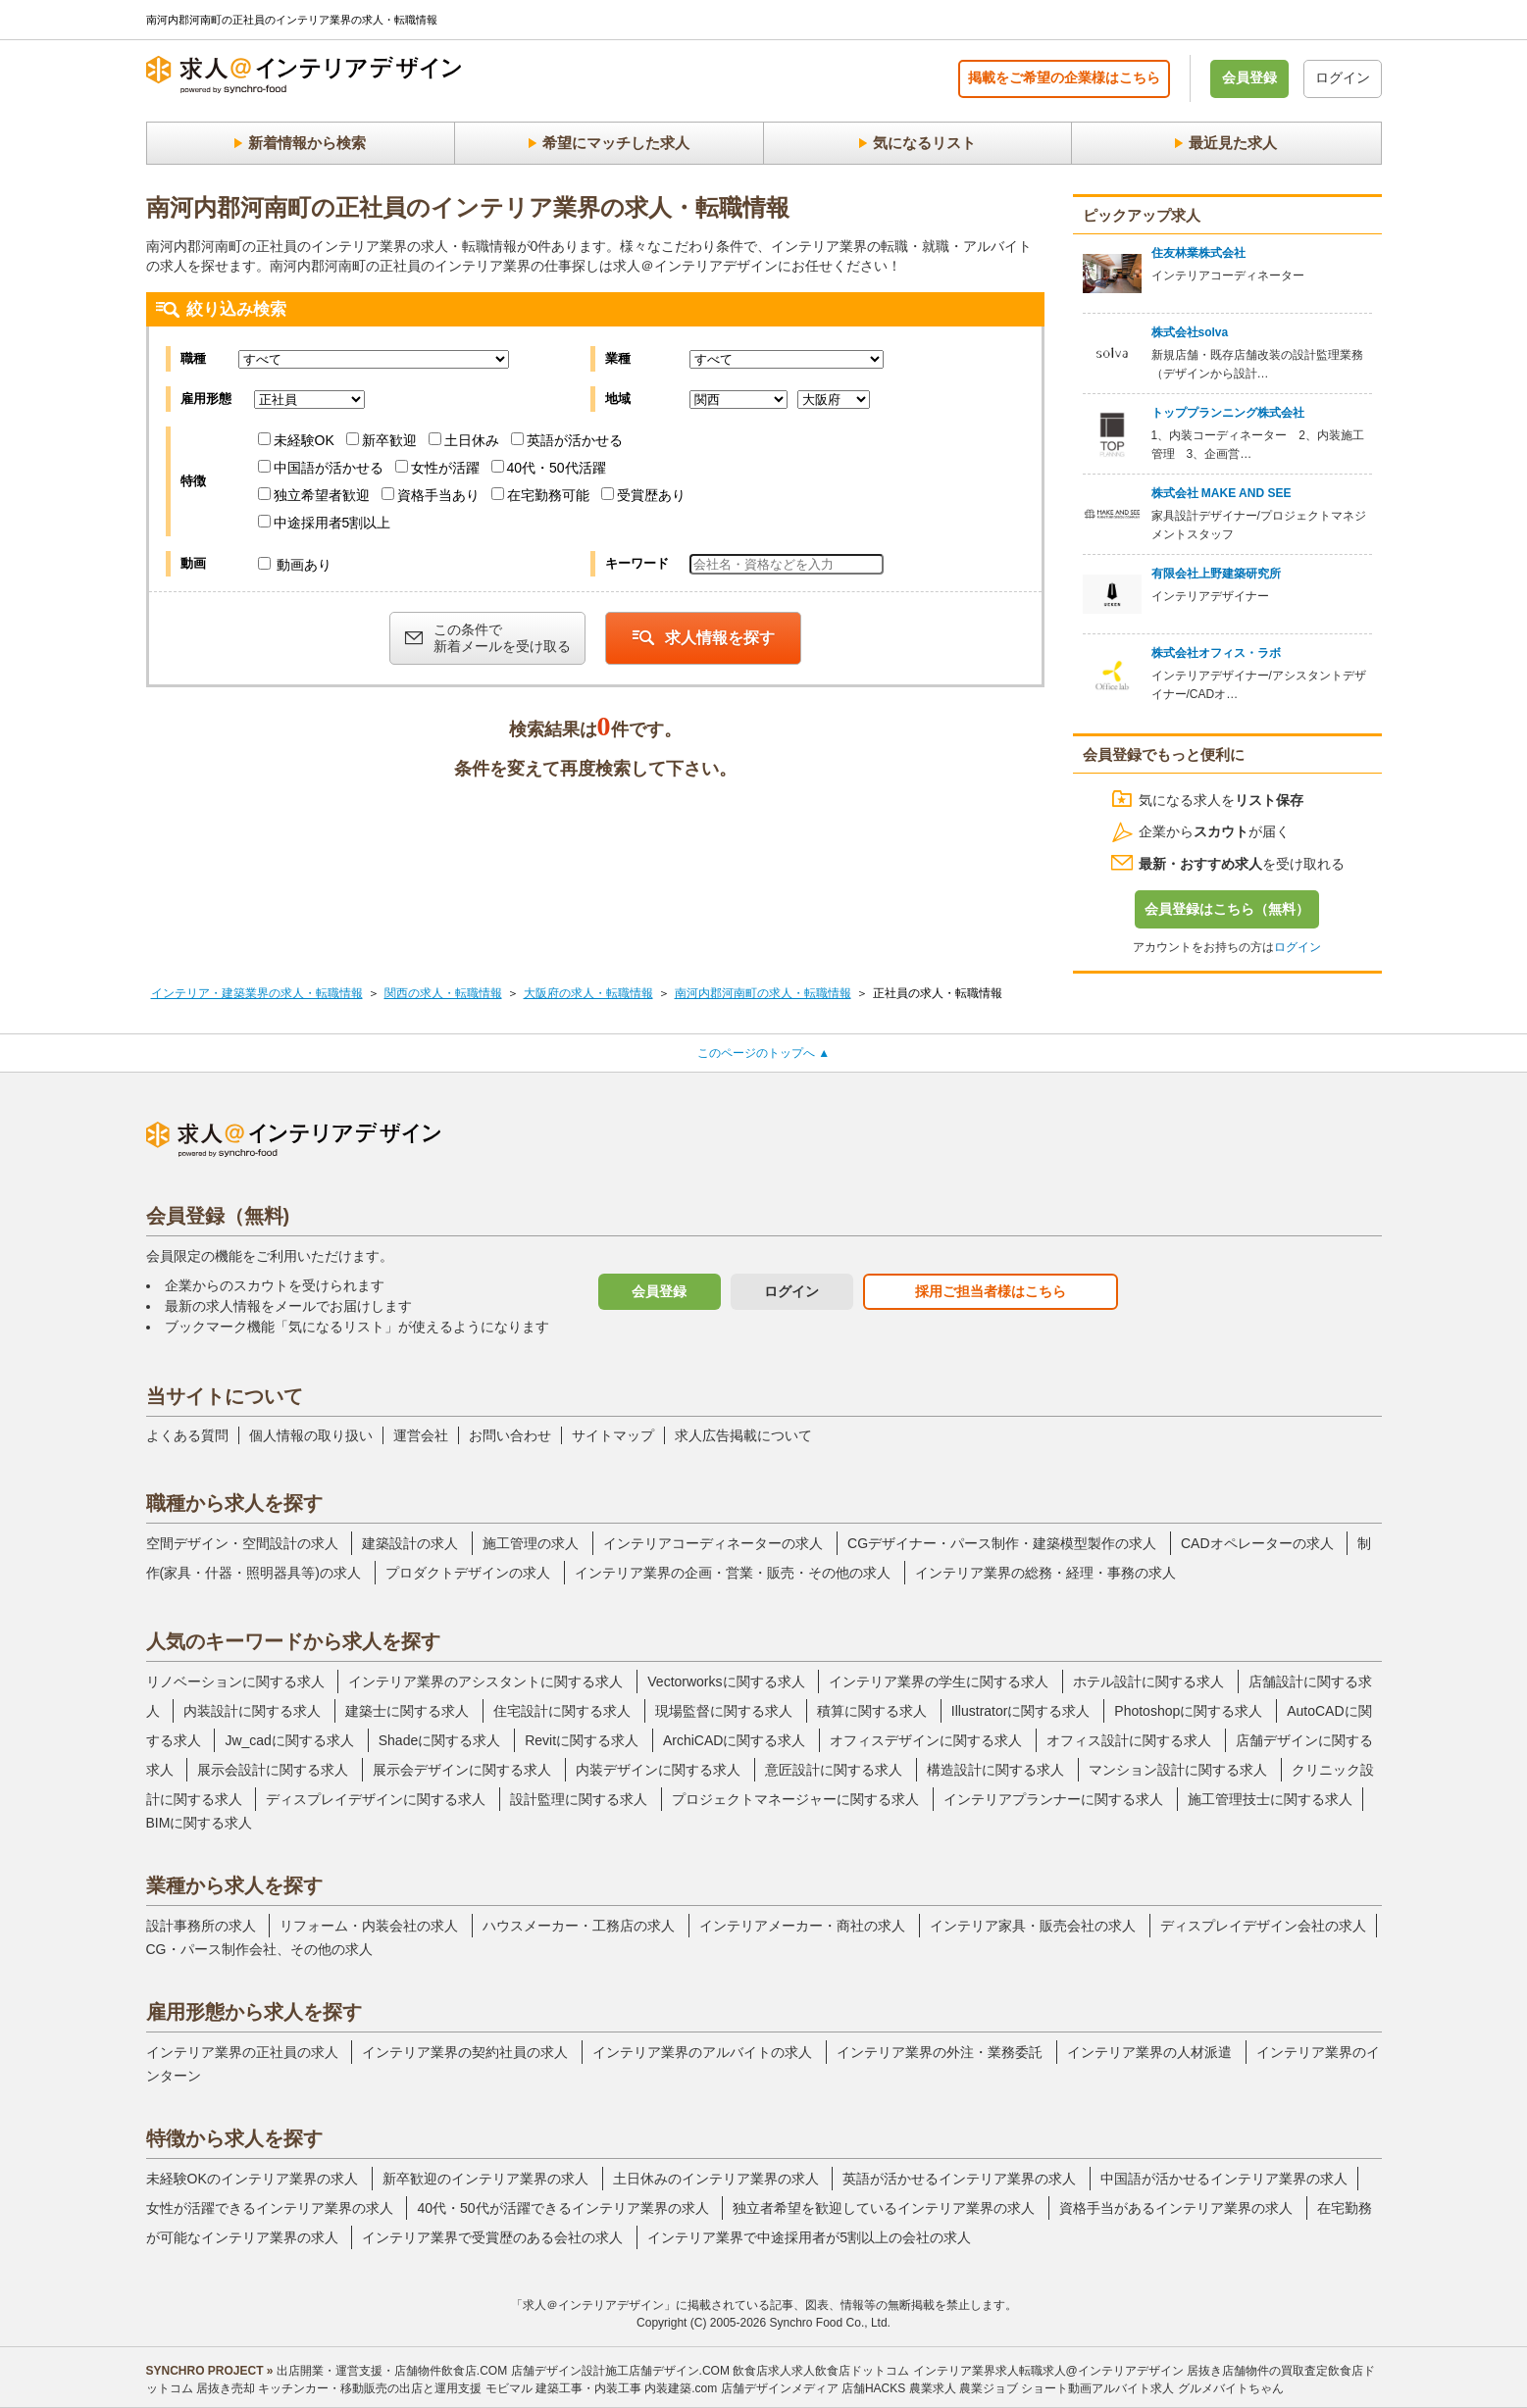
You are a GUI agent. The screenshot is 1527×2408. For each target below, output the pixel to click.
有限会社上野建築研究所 (1216, 573)
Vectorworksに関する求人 (725, 1681)
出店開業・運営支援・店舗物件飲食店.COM (392, 2371)
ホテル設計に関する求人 (1148, 1681)
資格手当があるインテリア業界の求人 (1176, 2208)
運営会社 (420, 1435)
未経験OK (296, 440)
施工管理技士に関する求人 (1270, 1799)
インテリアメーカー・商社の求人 (802, 1925)
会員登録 (1249, 77)
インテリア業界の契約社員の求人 (465, 2052)
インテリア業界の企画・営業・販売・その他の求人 (733, 1572)
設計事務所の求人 (201, 1925)
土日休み (464, 440)
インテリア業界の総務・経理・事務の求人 (1045, 1572)
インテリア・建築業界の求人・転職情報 (257, 993)
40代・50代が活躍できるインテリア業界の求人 (562, 2208)
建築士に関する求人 (407, 1711)
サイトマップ (613, 1435)
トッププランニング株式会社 (1227, 413)
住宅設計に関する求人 (562, 1711)
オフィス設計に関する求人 (1128, 1740)
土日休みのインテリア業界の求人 (716, 2178)
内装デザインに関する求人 (658, 1770)
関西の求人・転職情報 (443, 993)
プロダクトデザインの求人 (467, 1572)
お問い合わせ (510, 1435)
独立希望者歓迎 (314, 495)
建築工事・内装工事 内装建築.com (626, 2388)
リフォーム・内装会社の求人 (369, 1925)
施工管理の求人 (531, 1543)
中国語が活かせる (320, 468)
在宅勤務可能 (540, 495)
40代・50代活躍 (548, 468)
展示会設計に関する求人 (272, 1770)
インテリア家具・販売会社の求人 (1033, 1925)
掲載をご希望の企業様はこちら (1064, 77)
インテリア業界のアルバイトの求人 (702, 2052)
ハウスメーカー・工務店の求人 (579, 1925)
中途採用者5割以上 (324, 522)
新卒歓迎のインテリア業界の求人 (485, 2178)
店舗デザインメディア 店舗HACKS (813, 2388)
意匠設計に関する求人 (833, 1770)
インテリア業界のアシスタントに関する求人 (485, 1681)
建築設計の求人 (410, 1543)
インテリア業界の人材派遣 (1149, 2052)
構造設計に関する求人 (995, 1770)
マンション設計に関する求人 (1178, 1770)
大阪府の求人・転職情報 (588, 993)
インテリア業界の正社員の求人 (242, 2052)
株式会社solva (1190, 332)
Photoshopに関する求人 (1188, 1711)
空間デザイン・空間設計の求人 (242, 1543)
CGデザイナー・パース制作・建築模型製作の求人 (1001, 1543)
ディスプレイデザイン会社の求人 (1263, 1925)
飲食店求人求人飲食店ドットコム (821, 2371)
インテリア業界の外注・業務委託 (940, 2052)
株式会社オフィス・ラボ (1216, 653)
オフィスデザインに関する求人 (926, 1740)
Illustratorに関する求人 (1021, 1711)
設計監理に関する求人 (578, 1799)
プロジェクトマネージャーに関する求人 (795, 1799)
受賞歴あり (643, 495)
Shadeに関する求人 (439, 1740)
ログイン (1342, 77)
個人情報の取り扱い (311, 1435)
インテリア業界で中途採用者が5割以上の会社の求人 (809, 2237)
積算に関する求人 (872, 1711)
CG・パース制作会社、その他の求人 (259, 1949)
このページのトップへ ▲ (763, 1053)
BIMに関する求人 (199, 1823)
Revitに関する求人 (581, 1740)
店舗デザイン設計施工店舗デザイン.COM (620, 2371)
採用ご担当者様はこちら (990, 1291)
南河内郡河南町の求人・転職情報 (763, 993)
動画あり (295, 565)
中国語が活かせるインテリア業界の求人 (1224, 2178)
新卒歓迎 (381, 440)
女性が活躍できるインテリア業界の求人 (269, 2208)
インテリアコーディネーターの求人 (713, 1543)
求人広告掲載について (743, 1435)
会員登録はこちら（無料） (1227, 909)
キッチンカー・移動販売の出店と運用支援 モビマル (395, 2388)
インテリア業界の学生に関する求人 (938, 1681)
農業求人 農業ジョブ (963, 2388)
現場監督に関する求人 (723, 1711)
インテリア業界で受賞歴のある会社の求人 (492, 2237)
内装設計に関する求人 (252, 1711)
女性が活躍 (437, 468)
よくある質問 (187, 1435)
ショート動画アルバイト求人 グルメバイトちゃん (1152, 2388)
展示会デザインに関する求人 (462, 1770)
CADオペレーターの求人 (1257, 1543)
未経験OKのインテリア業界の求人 (252, 2178)
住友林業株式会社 (1198, 253)
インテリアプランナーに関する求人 (1053, 1799)
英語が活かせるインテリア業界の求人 (959, 2178)
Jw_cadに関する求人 (289, 1740)
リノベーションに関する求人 (235, 1681)
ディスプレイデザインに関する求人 (375, 1799)
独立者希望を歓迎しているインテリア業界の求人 (884, 2208)
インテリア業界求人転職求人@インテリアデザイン (1048, 2371)
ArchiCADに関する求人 (734, 1740)
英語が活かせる (567, 440)
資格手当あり (431, 495)
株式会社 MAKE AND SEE (1221, 493)
